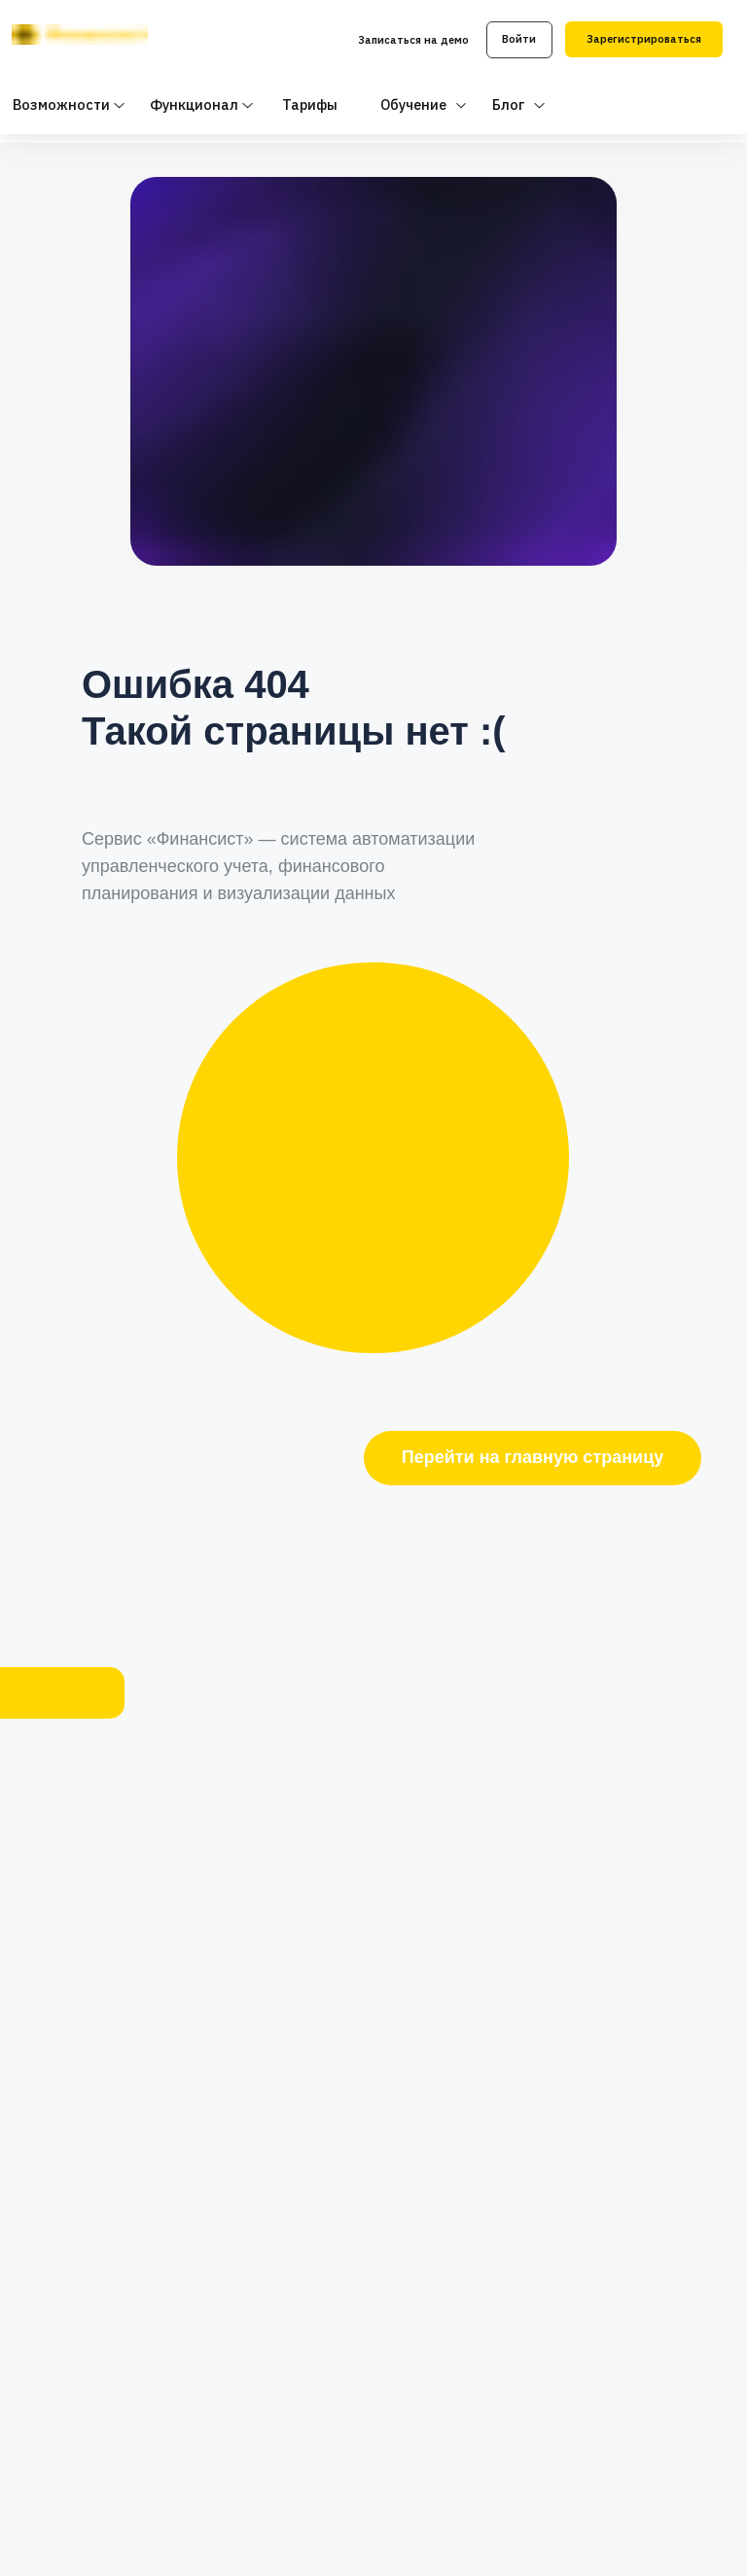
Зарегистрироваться (644, 39)
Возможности (61, 104)
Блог (508, 104)
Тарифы (310, 104)
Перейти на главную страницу (532, 1457)
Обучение (413, 104)
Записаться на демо (413, 40)
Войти (519, 39)
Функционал (194, 104)
